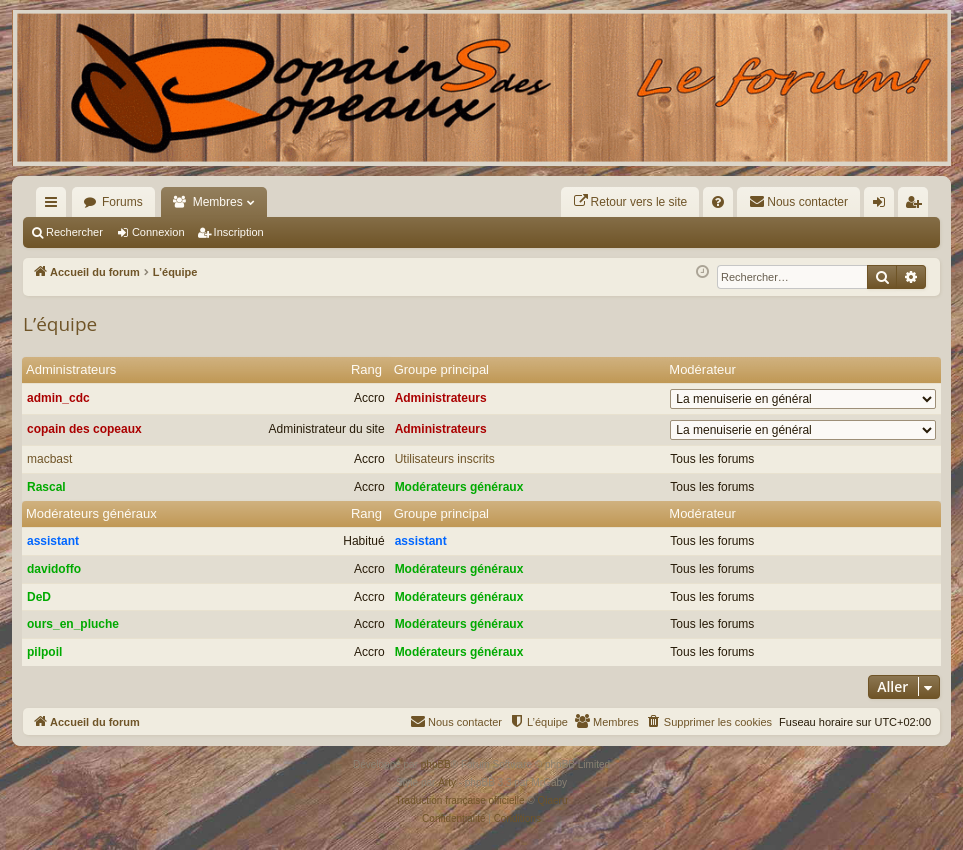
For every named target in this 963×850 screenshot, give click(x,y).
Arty (447, 782)
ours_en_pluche (73, 624)
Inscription (239, 232)
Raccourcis (55, 206)
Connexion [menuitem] (883, 206)
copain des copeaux (84, 429)
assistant (53, 541)
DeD (39, 597)
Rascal (46, 487)
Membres (218, 202)
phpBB (436, 764)
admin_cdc (58, 398)
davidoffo (54, 569)
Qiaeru (552, 800)
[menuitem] (630, 202)
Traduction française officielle (460, 800)
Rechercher (74, 232)
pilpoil (44, 652)
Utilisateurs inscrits (445, 459)
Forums (122, 202)
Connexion (158, 232)
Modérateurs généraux (459, 487)
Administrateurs (71, 369)
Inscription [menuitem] (917, 206)
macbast (49, 459)
